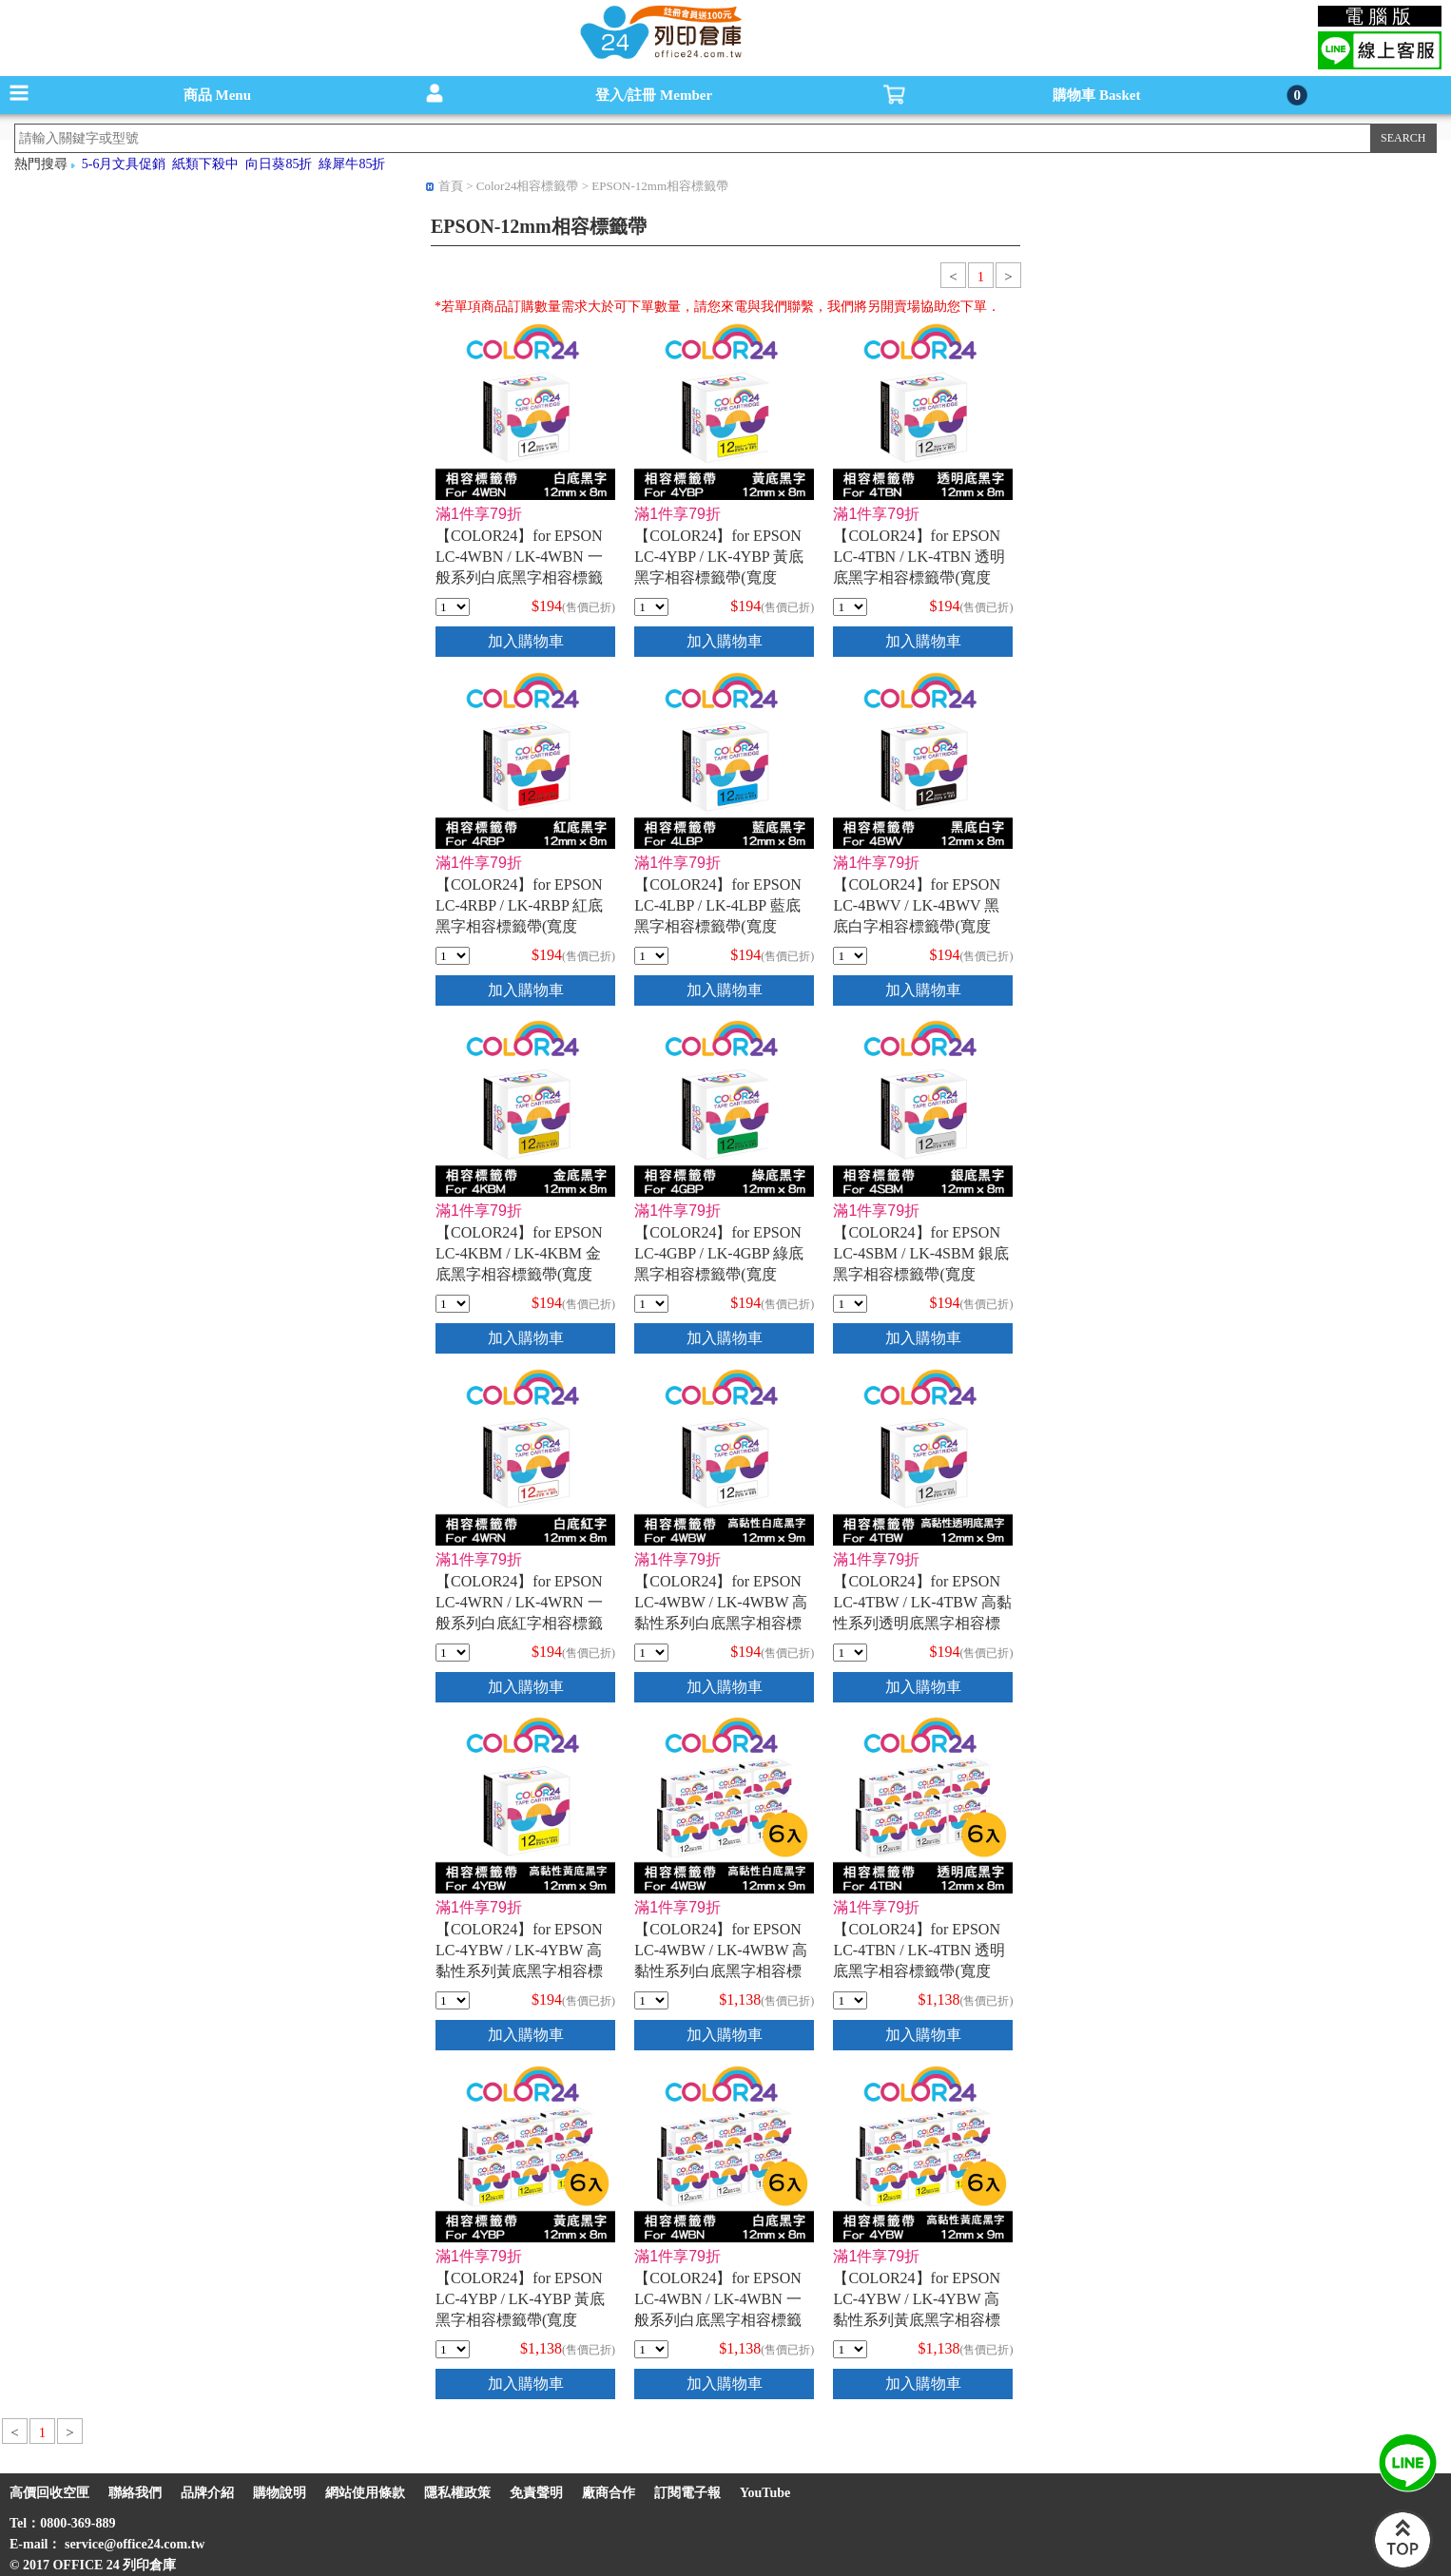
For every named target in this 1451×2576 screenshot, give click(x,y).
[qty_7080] (651, 607)
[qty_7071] (850, 1304)
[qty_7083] (651, 956)
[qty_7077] (651, 1304)
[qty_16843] (651, 1653)
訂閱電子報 (687, 2493)
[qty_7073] (452, 1653)
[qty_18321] (850, 2349)
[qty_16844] (850, 1653)
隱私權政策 (457, 2493)
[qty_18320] (651, 2000)
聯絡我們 (135, 2493)
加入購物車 (526, 641)
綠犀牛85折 (352, 164)
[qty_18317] (452, 2349)
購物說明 (279, 2493)
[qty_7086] (452, 956)
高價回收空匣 (49, 2493)
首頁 (450, 186)
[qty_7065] (850, 956)
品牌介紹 (207, 2493)
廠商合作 (608, 2493)
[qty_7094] (850, 607)
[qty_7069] (452, 1304)
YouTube (765, 2493)
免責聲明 (536, 2493)
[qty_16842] (452, 2000)
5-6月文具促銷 (124, 164)
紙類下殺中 (205, 164)
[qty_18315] (850, 2000)
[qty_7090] (452, 607)
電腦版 (1380, 16)
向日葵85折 (278, 164)
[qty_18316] (651, 2349)
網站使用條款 (365, 2493)
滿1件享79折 (478, 514)
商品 (217, 95)
